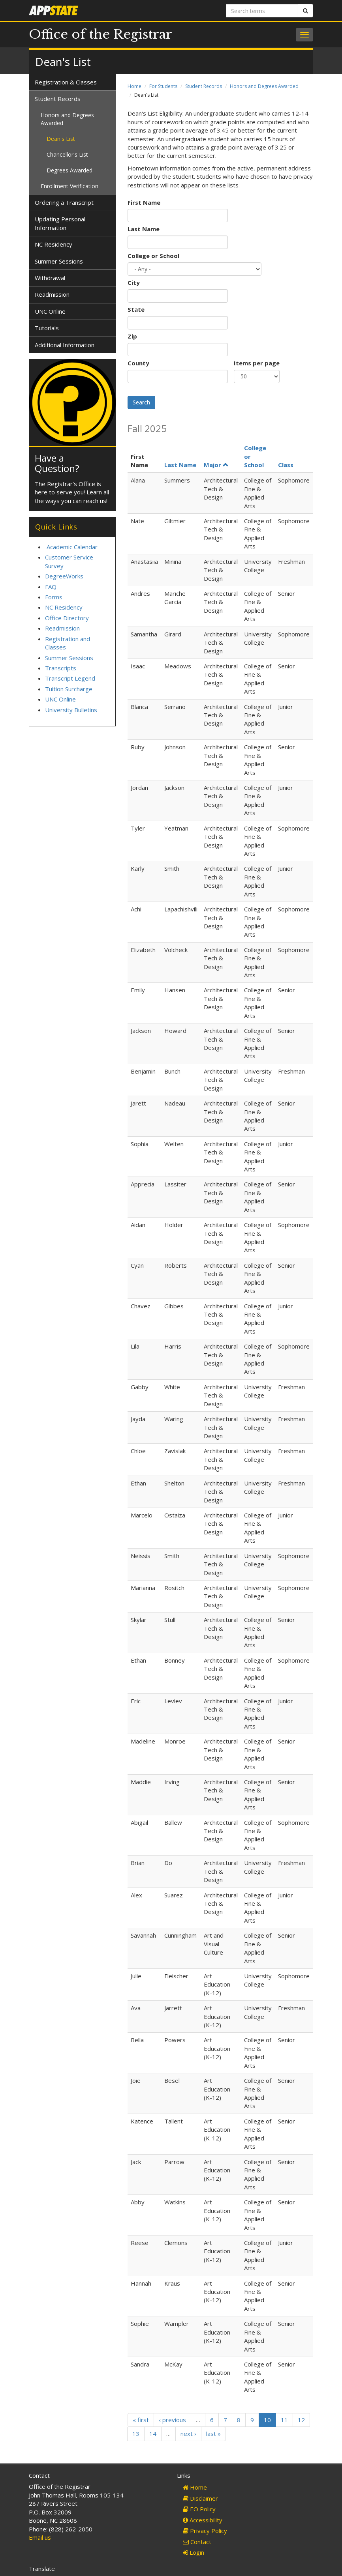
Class (285, 465)
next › (188, 2434)
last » (213, 2434)
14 (152, 2434)
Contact (197, 2542)
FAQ (50, 587)
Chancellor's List (67, 154)
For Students (163, 86)
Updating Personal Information (60, 223)
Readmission (52, 294)
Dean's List (61, 138)
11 (284, 2420)
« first (141, 2420)
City (134, 282)
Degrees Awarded (69, 170)
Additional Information (64, 345)
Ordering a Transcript (64, 202)
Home (134, 86)
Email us (40, 2537)
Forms (53, 597)
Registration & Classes (66, 82)
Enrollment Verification (69, 186)
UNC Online (50, 311)
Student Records (203, 86)
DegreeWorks (64, 576)
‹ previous (172, 2420)
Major (216, 465)
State (136, 309)
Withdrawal (50, 278)
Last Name (144, 229)
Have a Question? (57, 463)
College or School (153, 256)
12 (301, 2420)
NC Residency (53, 244)
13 (135, 2434)
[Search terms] (262, 10)
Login (193, 2552)
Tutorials (47, 328)
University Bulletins (71, 710)
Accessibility (202, 2520)
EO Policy (199, 2509)
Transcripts (60, 668)
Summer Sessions (59, 261)
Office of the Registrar (100, 34)
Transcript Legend (70, 678)
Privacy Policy (205, 2531)
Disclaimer (200, 2498)
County (138, 363)
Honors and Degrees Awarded (264, 86)
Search (141, 402)
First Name (144, 202)
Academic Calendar (72, 547)
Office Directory (67, 618)
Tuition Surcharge (68, 689)
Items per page (257, 363)
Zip (132, 336)
